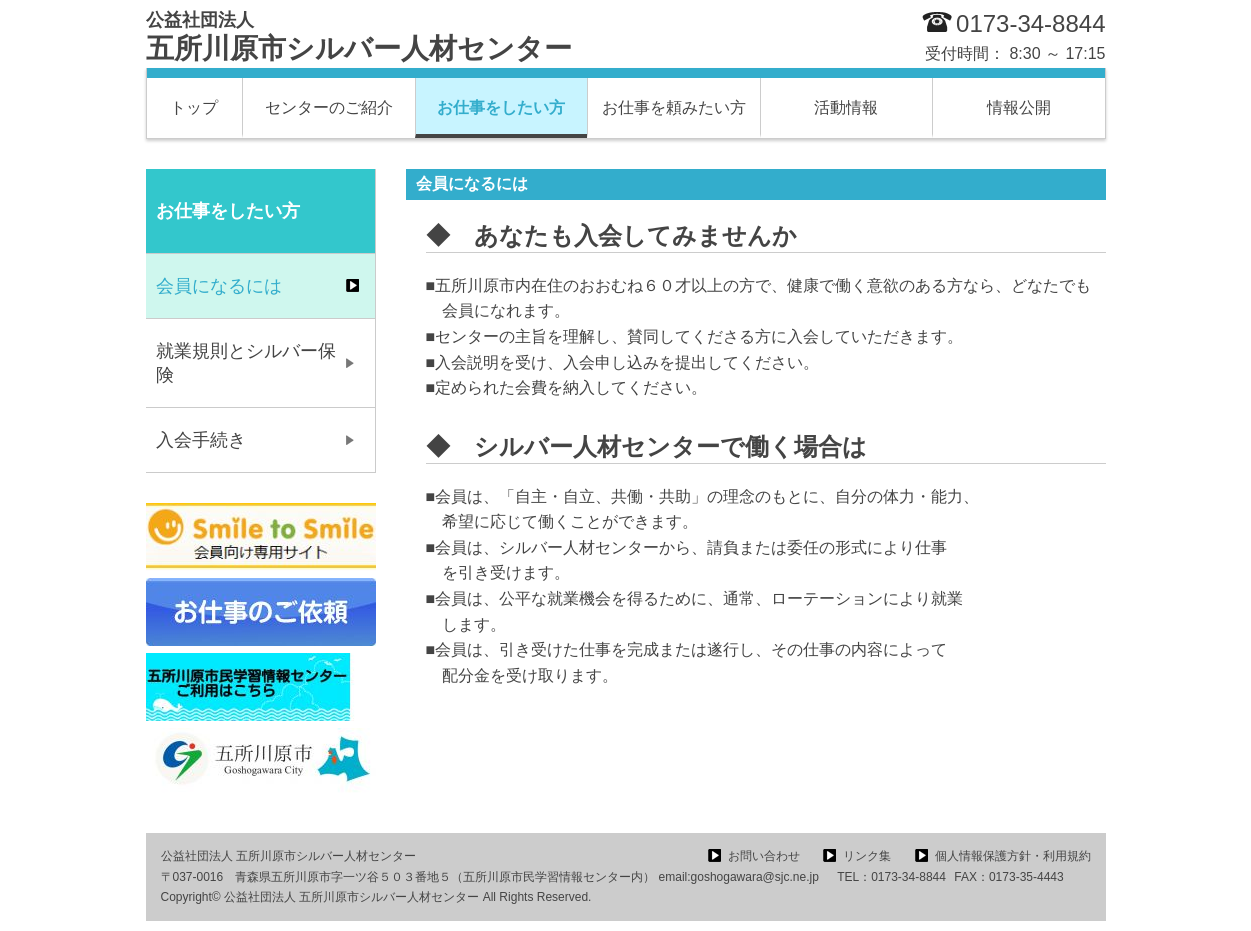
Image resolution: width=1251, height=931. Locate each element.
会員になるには (219, 286)
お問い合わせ (764, 856)
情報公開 (1019, 107)
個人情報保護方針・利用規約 (1013, 856)
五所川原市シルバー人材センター (359, 37)
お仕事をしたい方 (501, 107)
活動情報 (846, 107)
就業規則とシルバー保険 (246, 363)
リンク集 (867, 856)
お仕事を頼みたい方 (674, 107)
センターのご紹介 (329, 107)
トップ (194, 107)
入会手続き (201, 440)
